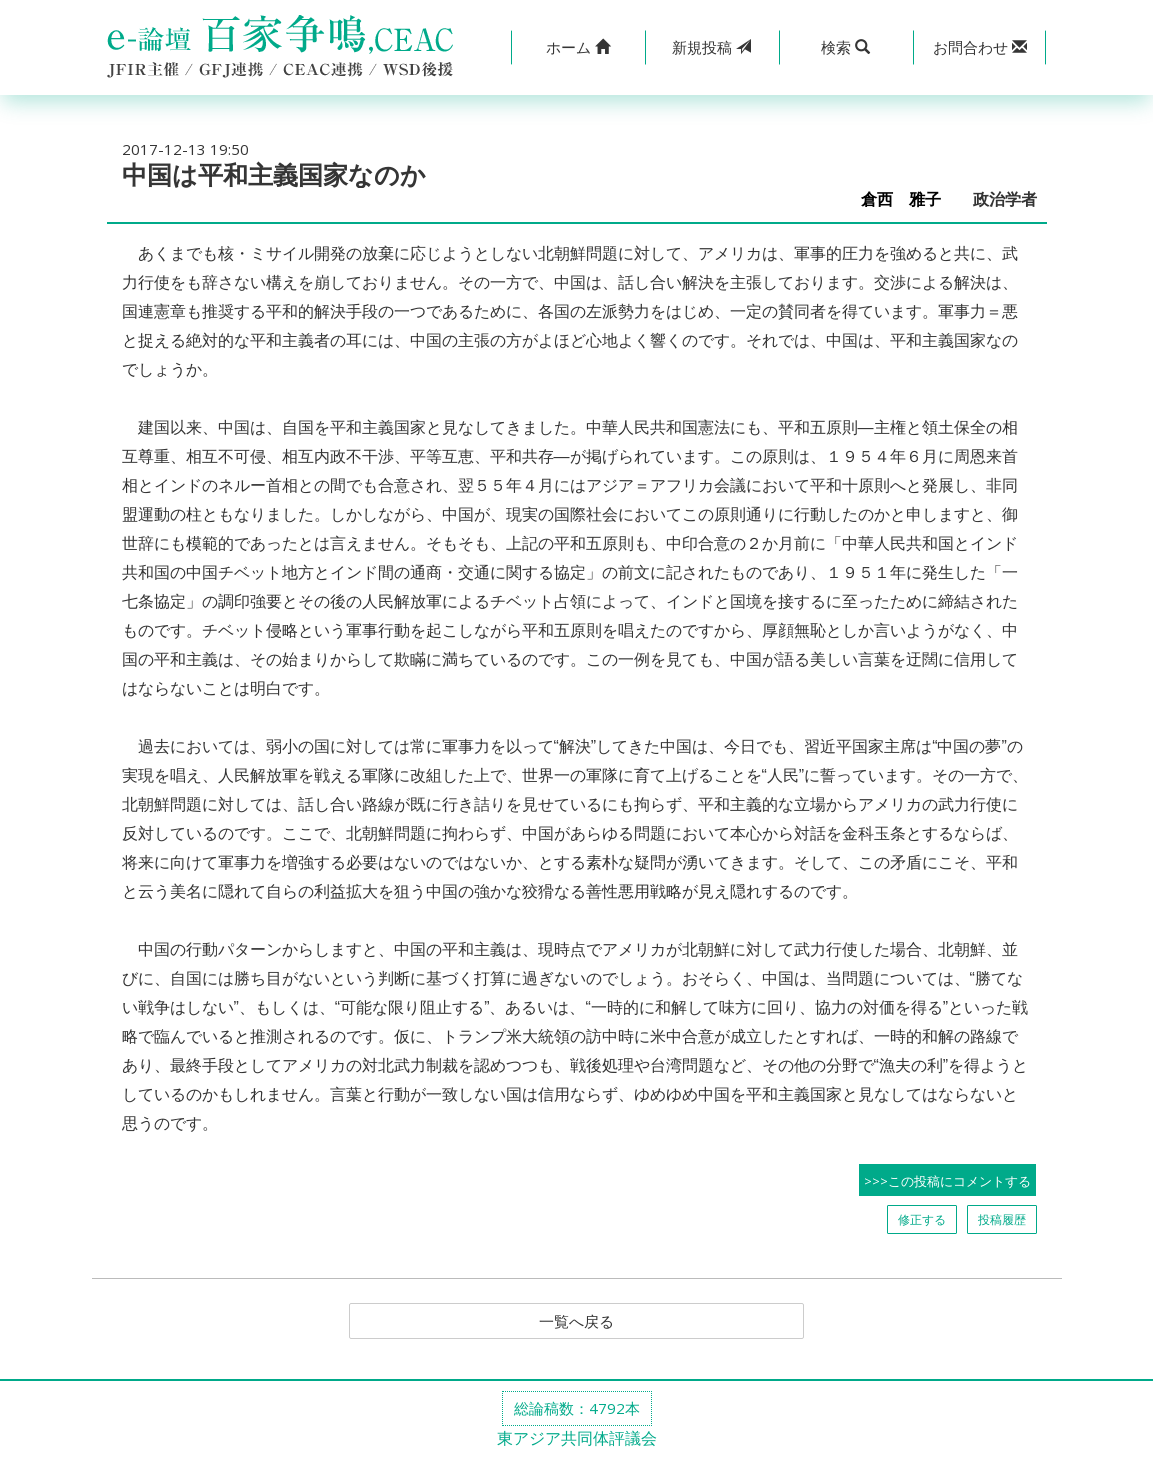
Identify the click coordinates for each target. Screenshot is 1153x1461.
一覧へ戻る (577, 1322)
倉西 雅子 (909, 199)
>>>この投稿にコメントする (947, 1181)
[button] (578, 47)
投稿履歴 (1002, 1219)
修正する (922, 1219)
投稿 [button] (711, 47)
